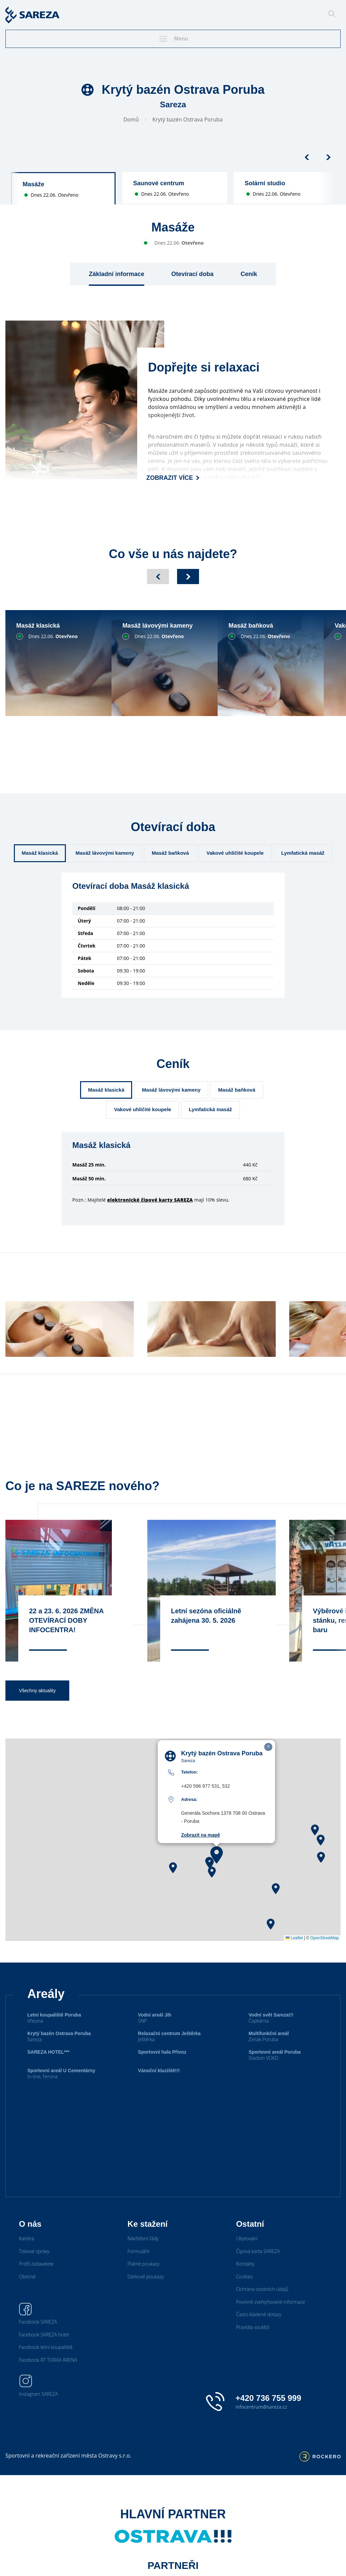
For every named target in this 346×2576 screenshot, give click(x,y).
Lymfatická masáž (302, 853)
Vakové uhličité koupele (235, 853)
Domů (131, 119)
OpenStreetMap (324, 1954)
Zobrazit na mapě (200, 1852)
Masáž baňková (170, 853)
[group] (63, 188)
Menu (173, 38)
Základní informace (116, 274)
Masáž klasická (40, 853)
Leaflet (294, 1954)
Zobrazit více (173, 477)
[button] (216, 1872)
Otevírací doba (192, 274)
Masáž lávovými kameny (105, 853)
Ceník (249, 274)
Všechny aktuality (37, 1707)
